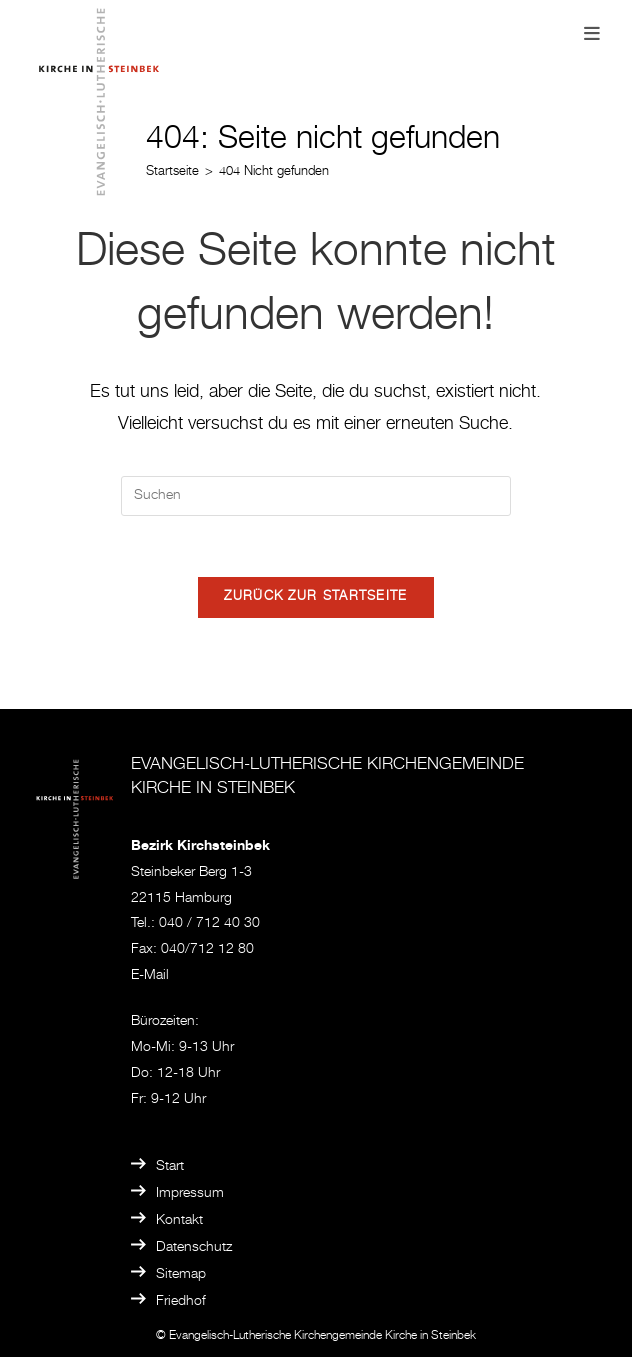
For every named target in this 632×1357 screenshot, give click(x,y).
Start (170, 1167)
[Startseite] (172, 172)
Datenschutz (194, 1248)
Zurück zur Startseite (315, 597)
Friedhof (181, 1302)
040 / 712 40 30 (209, 924)
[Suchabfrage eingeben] (316, 496)
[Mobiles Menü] (592, 36)
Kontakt (179, 1221)
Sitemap (181, 1275)
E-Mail (150, 976)
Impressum (190, 1194)
